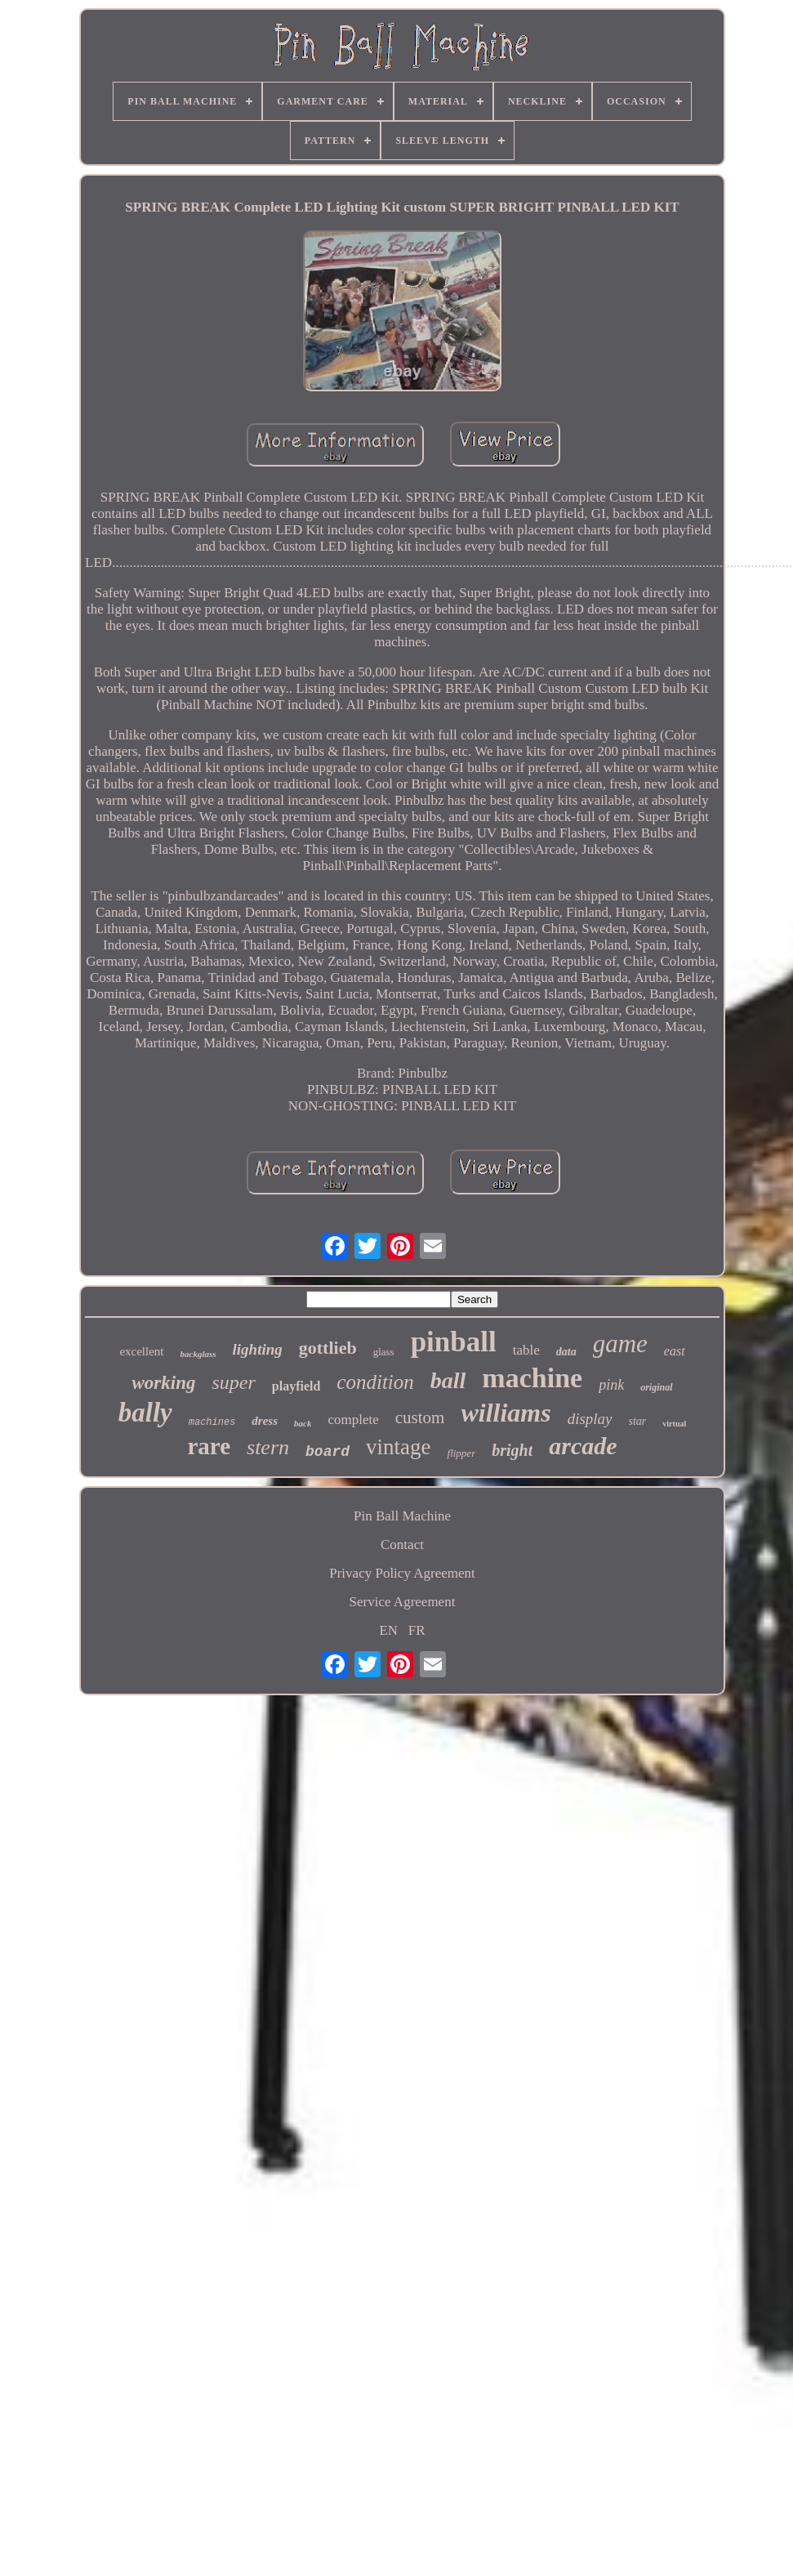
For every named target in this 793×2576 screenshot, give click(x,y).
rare (208, 1446)
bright (512, 1450)
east (674, 1351)
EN (388, 1630)
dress (265, 1420)
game (620, 1343)
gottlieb (328, 1347)
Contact (402, 1544)
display (590, 1418)
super (233, 1382)
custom (420, 1417)
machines (212, 1422)
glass (383, 1352)
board (327, 1452)
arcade (583, 1445)
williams (505, 1412)
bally (145, 1412)
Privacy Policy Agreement (401, 1573)
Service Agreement (403, 1601)
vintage (398, 1447)
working (163, 1383)
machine (532, 1378)
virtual (674, 1423)
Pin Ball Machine (402, 1516)
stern (268, 1447)
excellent (141, 1351)
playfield (296, 1386)
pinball (454, 1342)
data (566, 1352)
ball (448, 1380)
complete (352, 1419)
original (656, 1387)
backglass (198, 1354)
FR (416, 1630)
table (526, 1350)
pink (611, 1385)
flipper (462, 1453)
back (302, 1423)
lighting (258, 1349)
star (638, 1421)
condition (374, 1382)
